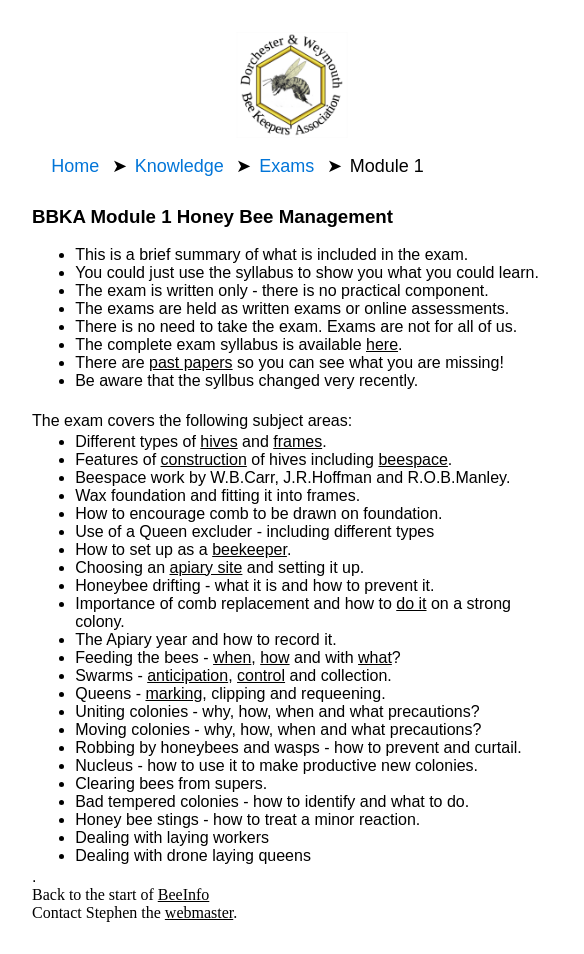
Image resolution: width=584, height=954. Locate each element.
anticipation (187, 675)
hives (218, 441)
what (375, 657)
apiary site (205, 567)
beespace (412, 459)
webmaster (199, 912)
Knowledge (179, 166)
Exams (286, 166)
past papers (191, 362)
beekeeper (249, 549)
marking (173, 693)
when (232, 657)
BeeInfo (184, 894)
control (261, 675)
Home (75, 166)
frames (297, 441)
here (382, 344)
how (274, 657)
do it (411, 603)
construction (204, 459)
